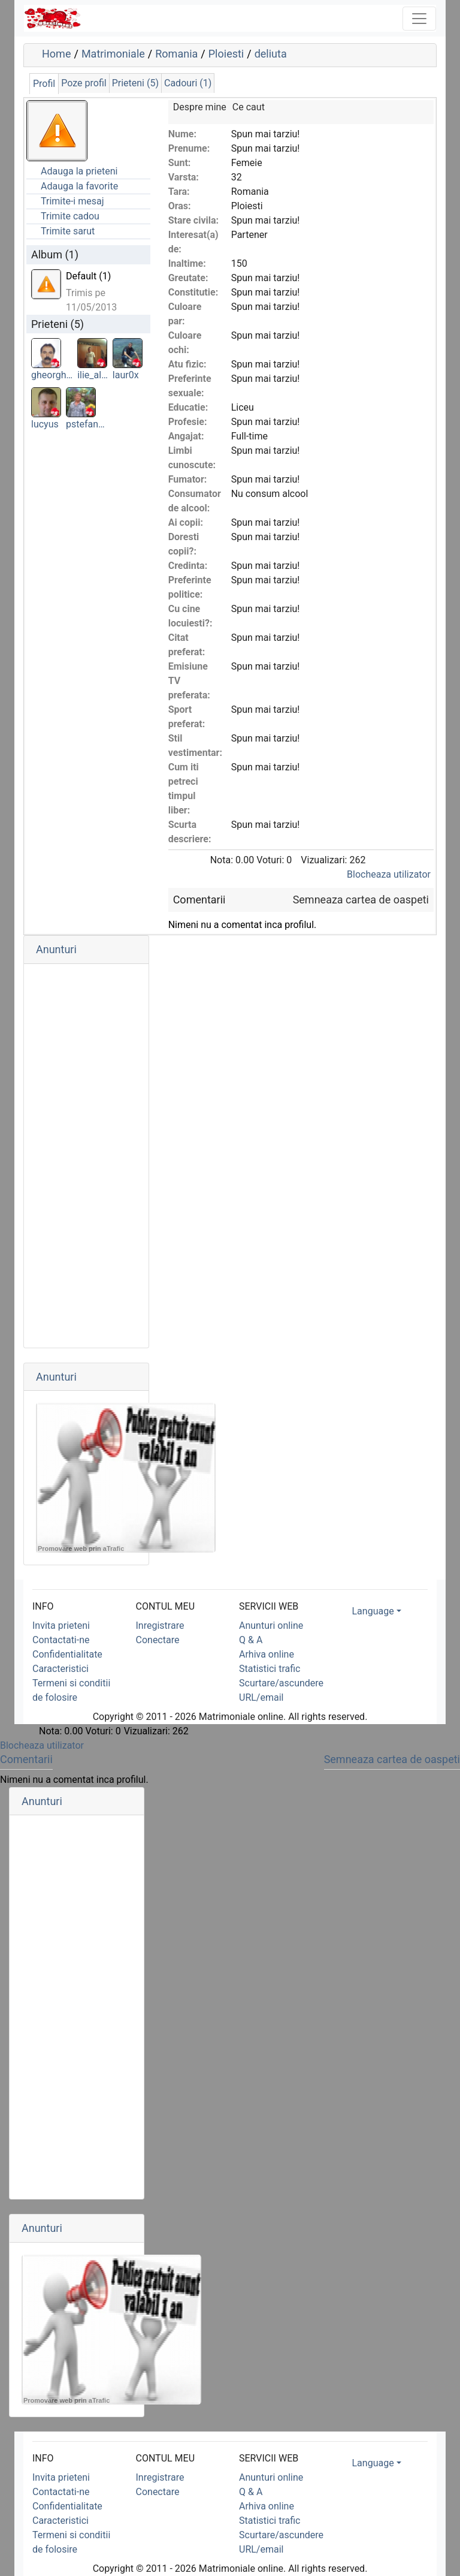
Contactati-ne (61, 1640)
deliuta (271, 53)
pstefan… (85, 424)
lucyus (45, 424)
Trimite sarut (68, 231)
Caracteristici (60, 1668)
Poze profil (83, 83)
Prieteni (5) (135, 83)
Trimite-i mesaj (72, 201)
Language (373, 1611)
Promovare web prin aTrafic (81, 1548)
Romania (176, 53)
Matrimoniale (113, 53)
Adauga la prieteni (79, 171)
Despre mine (199, 107)
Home (56, 53)
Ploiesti (226, 53)
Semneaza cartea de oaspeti (361, 899)
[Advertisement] (86, 1156)
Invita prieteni (61, 1625)
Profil (44, 83)
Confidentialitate (67, 1654)
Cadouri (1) (187, 83)
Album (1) (54, 254)
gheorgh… (51, 375)
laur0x (126, 375)
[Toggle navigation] (419, 19)
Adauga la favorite (79, 186)
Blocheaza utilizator (389, 874)
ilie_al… (92, 375)
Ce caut (248, 107)
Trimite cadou (70, 216)
